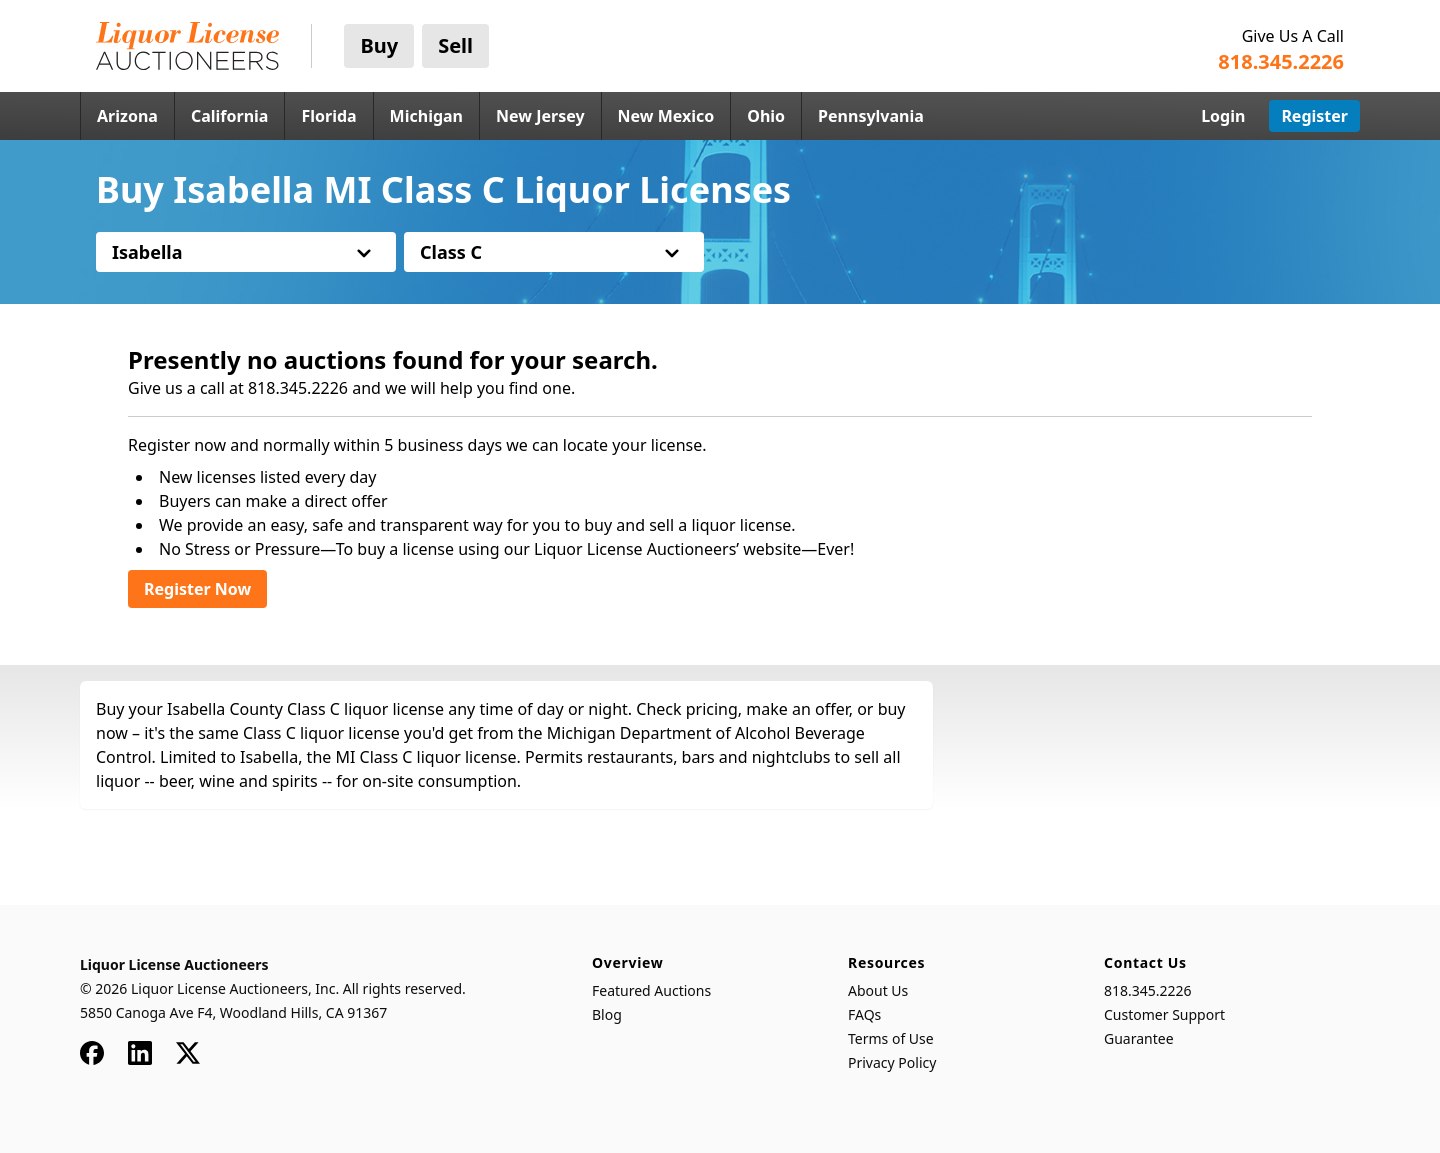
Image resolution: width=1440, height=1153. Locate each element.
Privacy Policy (892, 1062)
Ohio (766, 116)
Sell (455, 45)
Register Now (197, 589)
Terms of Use (891, 1038)
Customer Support (1164, 1014)
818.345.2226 (1148, 990)
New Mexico (666, 116)
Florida (328, 116)
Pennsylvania (871, 116)
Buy (379, 45)
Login (1223, 116)
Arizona (127, 116)
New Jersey (540, 116)
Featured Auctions (651, 990)
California (230, 116)
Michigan (426, 116)
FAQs (864, 1014)
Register (1314, 116)
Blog (607, 1014)
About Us (878, 990)
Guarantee (1139, 1038)
